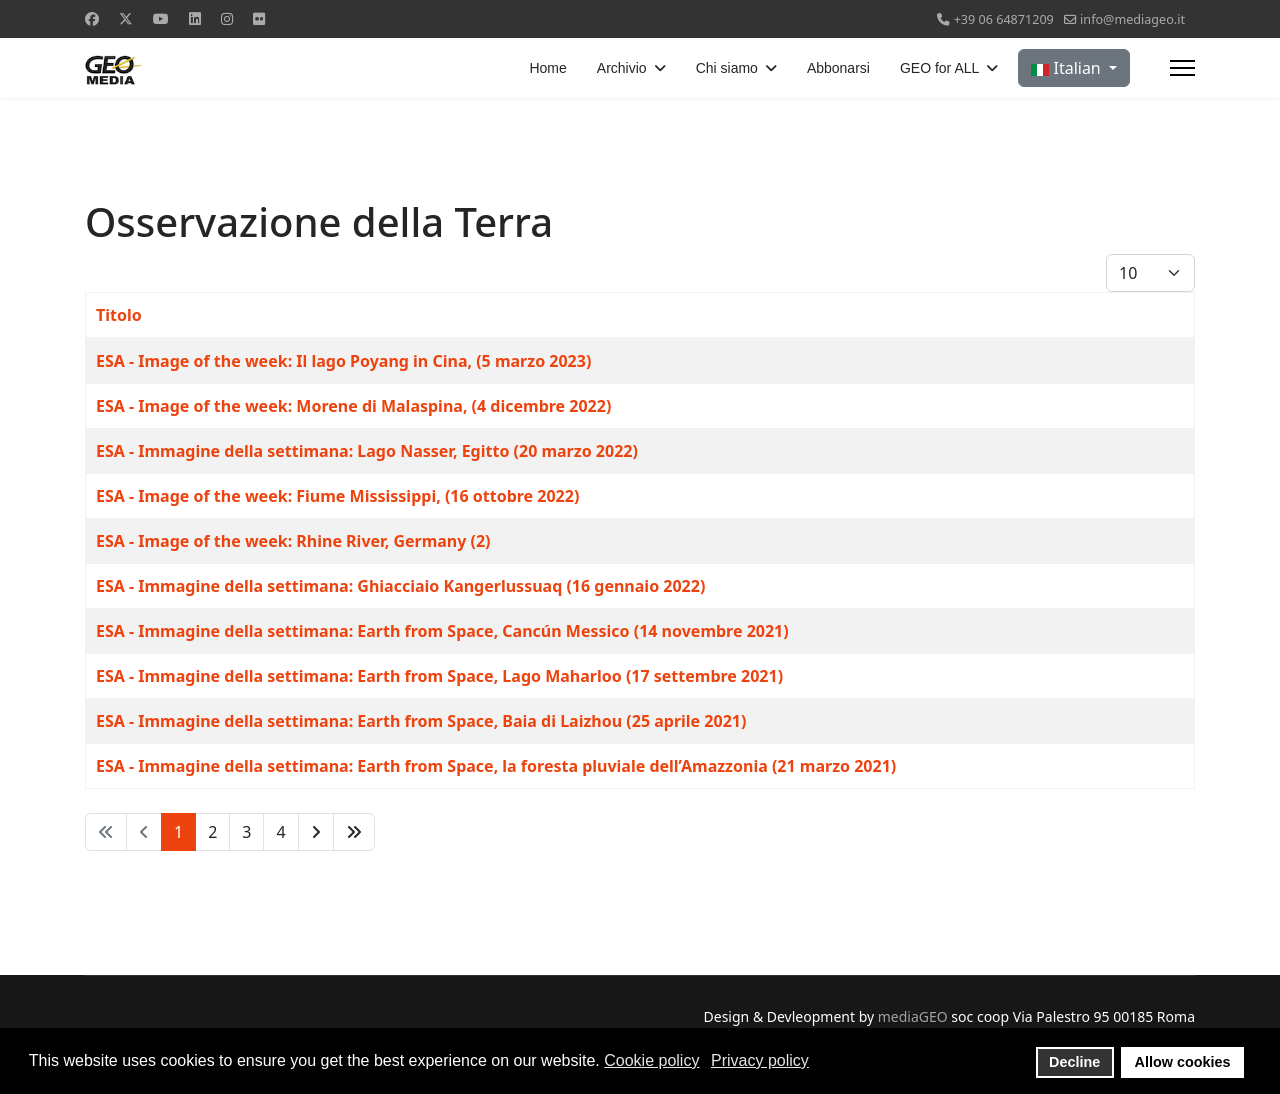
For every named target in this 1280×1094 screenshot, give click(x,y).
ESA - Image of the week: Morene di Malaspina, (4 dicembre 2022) (353, 406)
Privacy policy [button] (760, 1060)
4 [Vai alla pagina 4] (280, 832)
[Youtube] (161, 18)
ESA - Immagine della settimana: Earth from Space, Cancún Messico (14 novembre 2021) (442, 631)
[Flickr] (259, 18)
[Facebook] (92, 18)
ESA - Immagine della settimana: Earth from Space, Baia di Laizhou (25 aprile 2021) (421, 721)
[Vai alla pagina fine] (354, 832)
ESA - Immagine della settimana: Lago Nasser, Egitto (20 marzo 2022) (367, 451)
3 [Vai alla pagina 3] (246, 832)
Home (547, 68)
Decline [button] (1074, 1062)
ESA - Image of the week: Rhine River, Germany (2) (293, 541)
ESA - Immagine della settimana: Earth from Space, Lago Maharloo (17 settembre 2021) (439, 676)
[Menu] (1182, 68)
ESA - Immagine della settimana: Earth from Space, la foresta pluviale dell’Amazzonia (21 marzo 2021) (496, 766)
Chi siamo (727, 68)
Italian (1068, 68)
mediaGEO (913, 1016)
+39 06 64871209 (1004, 19)
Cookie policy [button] (651, 1060)
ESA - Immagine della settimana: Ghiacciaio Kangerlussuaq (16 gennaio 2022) (400, 586)
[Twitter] (126, 18)
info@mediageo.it (1132, 19)
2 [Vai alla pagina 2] (212, 832)
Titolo (119, 315)
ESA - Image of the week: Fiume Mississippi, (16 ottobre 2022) (337, 496)
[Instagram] (227, 18)
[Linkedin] (195, 18)
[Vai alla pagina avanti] (316, 832)
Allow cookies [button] (1183, 1062)
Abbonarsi (838, 68)
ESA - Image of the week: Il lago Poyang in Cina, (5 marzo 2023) (343, 361)
